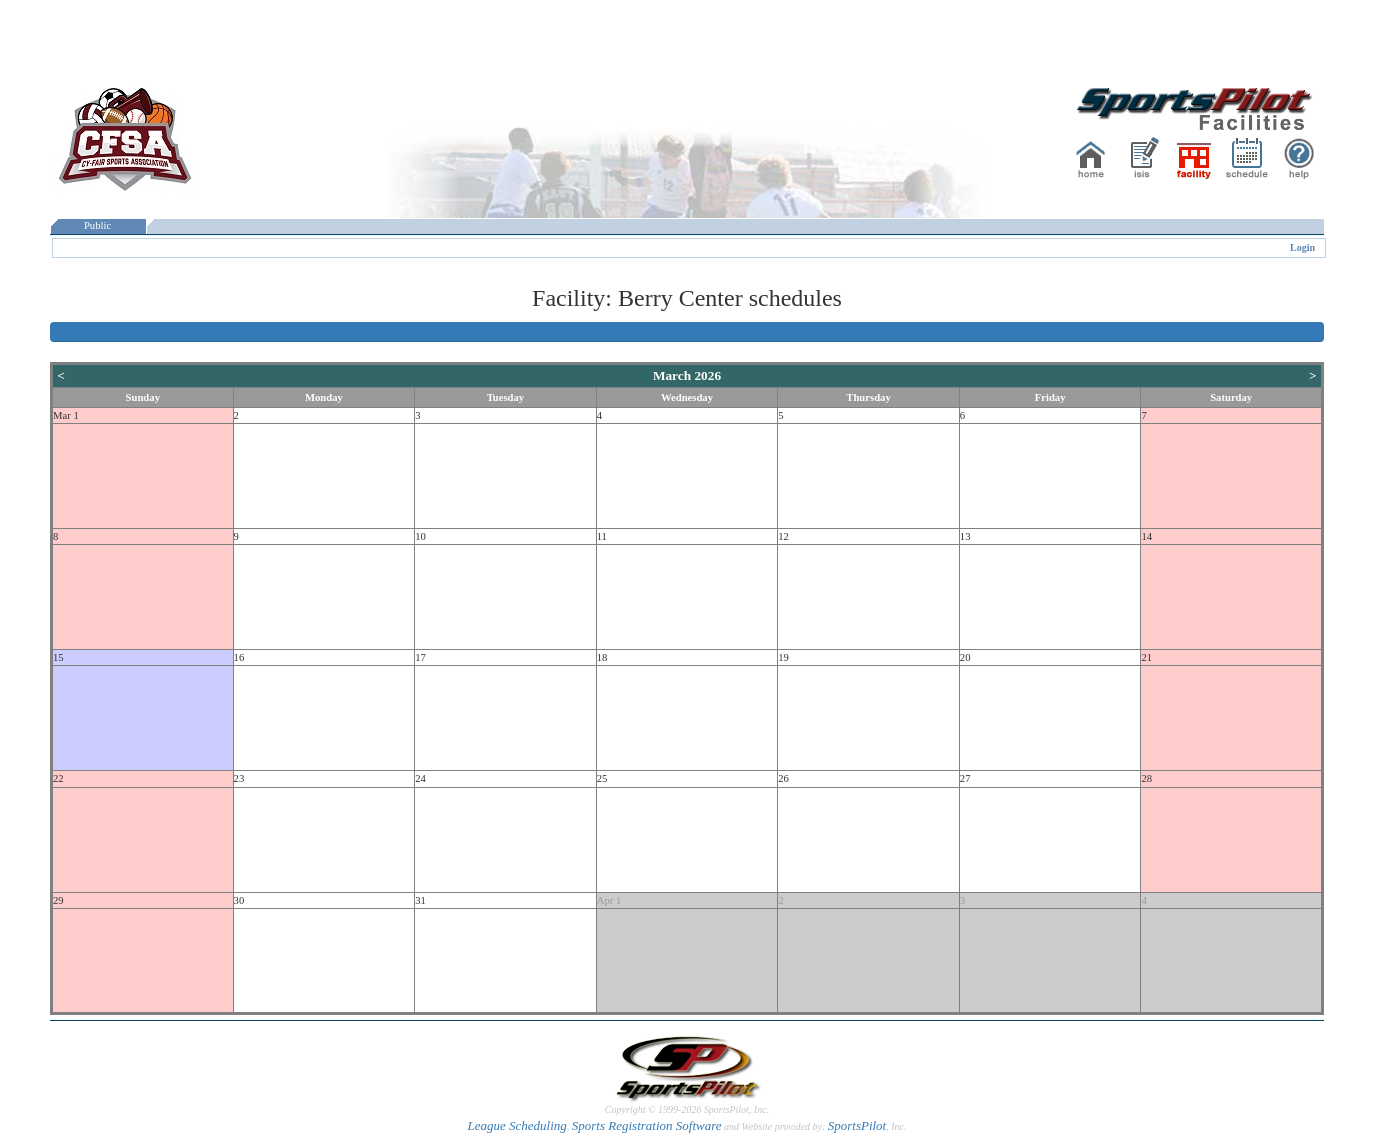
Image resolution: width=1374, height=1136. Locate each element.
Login (1302, 247)
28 (1146, 778)
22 (58, 778)
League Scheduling (516, 1125)
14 (1146, 536)
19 (783, 657)
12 (783, 536)
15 (58, 657)
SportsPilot (857, 1125)
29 (58, 900)
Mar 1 (66, 415)
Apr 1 (609, 900)
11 (602, 536)
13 (965, 536)
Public (98, 225)
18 (602, 657)
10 (420, 536)
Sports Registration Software (647, 1125)
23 (239, 778)
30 (239, 900)
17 (420, 657)
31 (420, 900)
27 (965, 778)
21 (1146, 657)
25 (602, 778)
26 (783, 778)
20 (965, 657)
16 (239, 657)
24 (420, 778)
